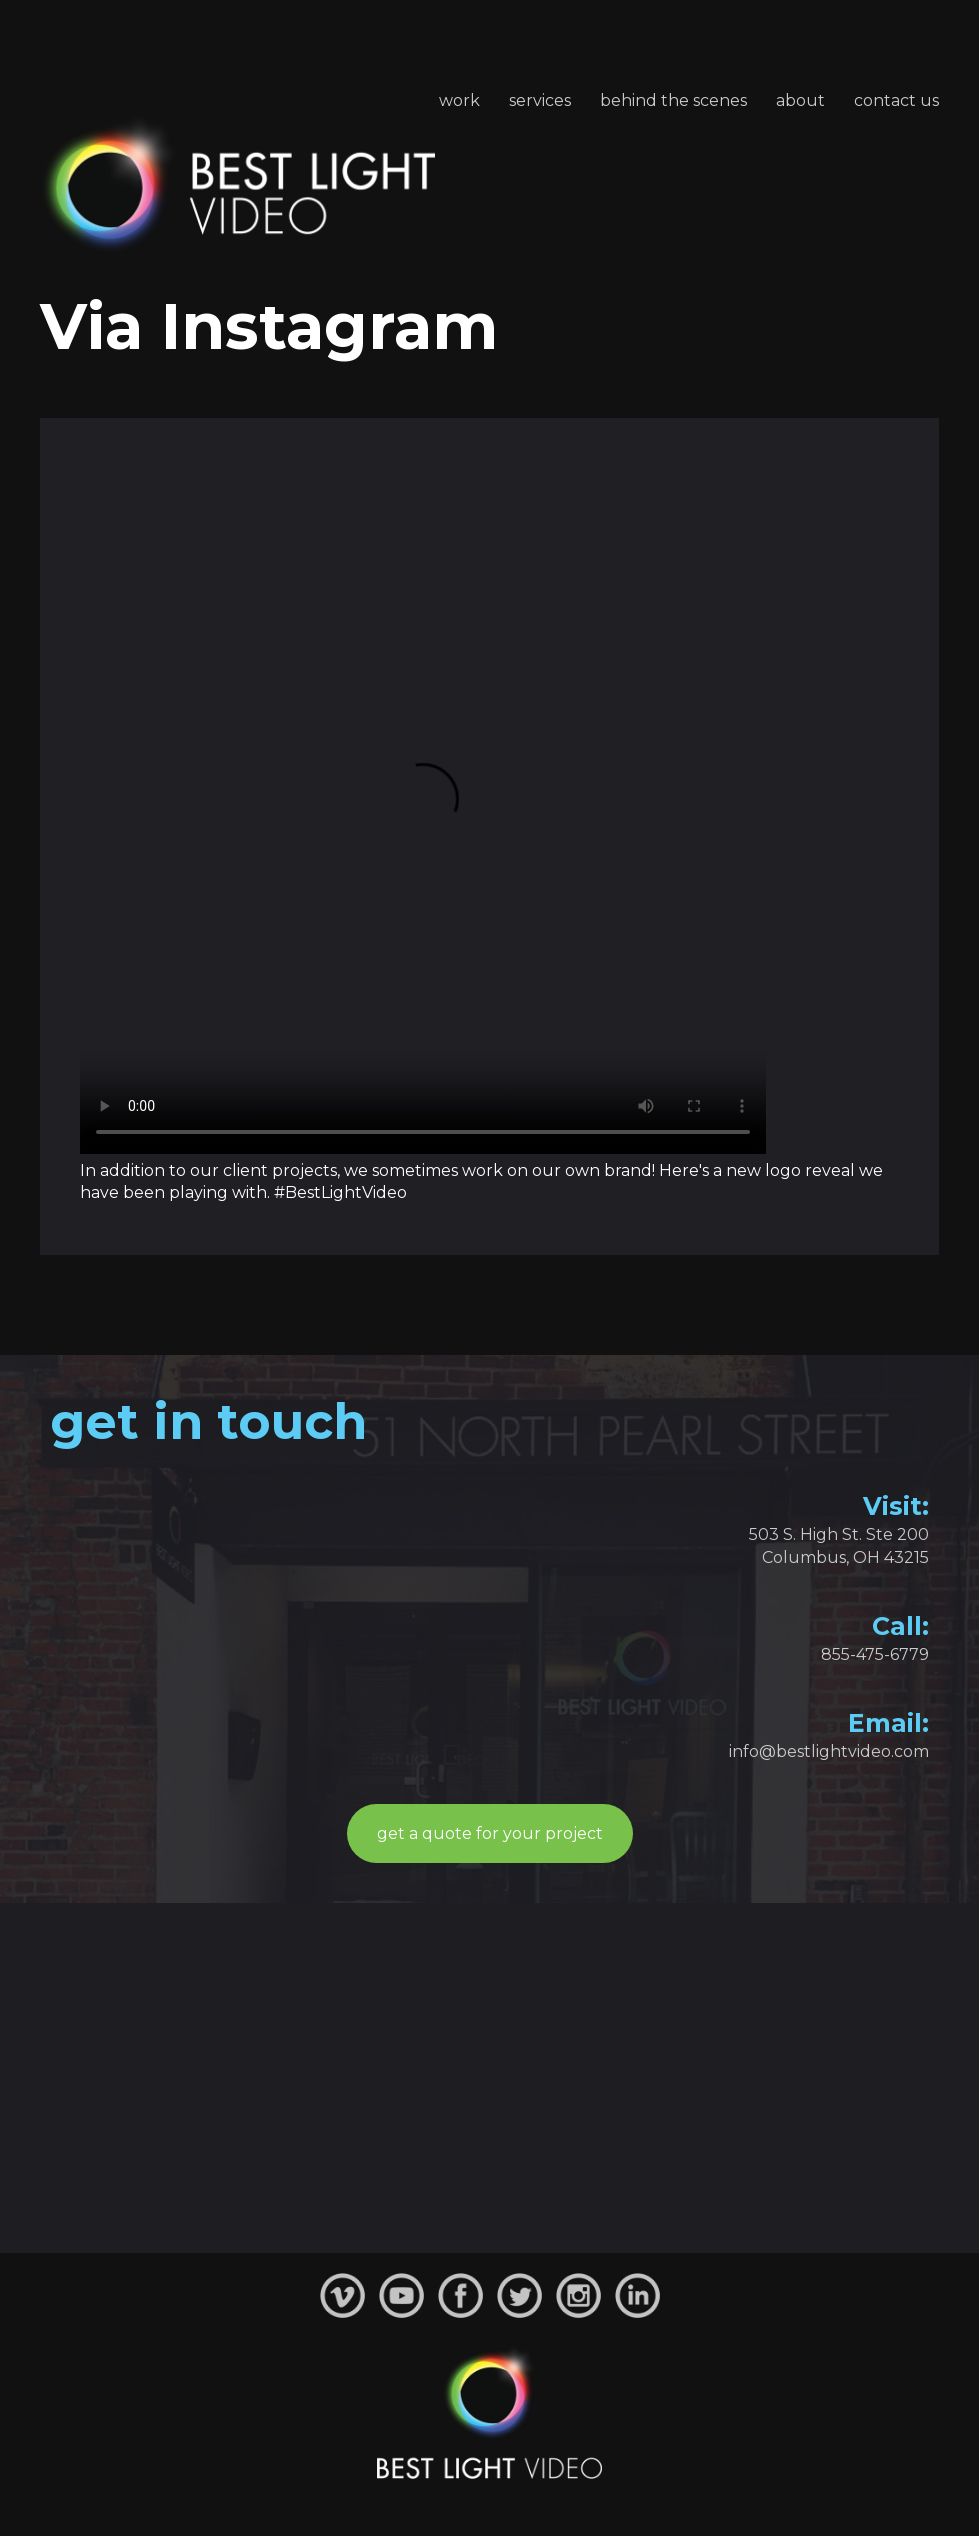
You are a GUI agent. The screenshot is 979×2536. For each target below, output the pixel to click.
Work (459, 100)
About (800, 100)
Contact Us (896, 100)
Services (540, 100)
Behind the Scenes (673, 100)
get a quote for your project (490, 1833)
